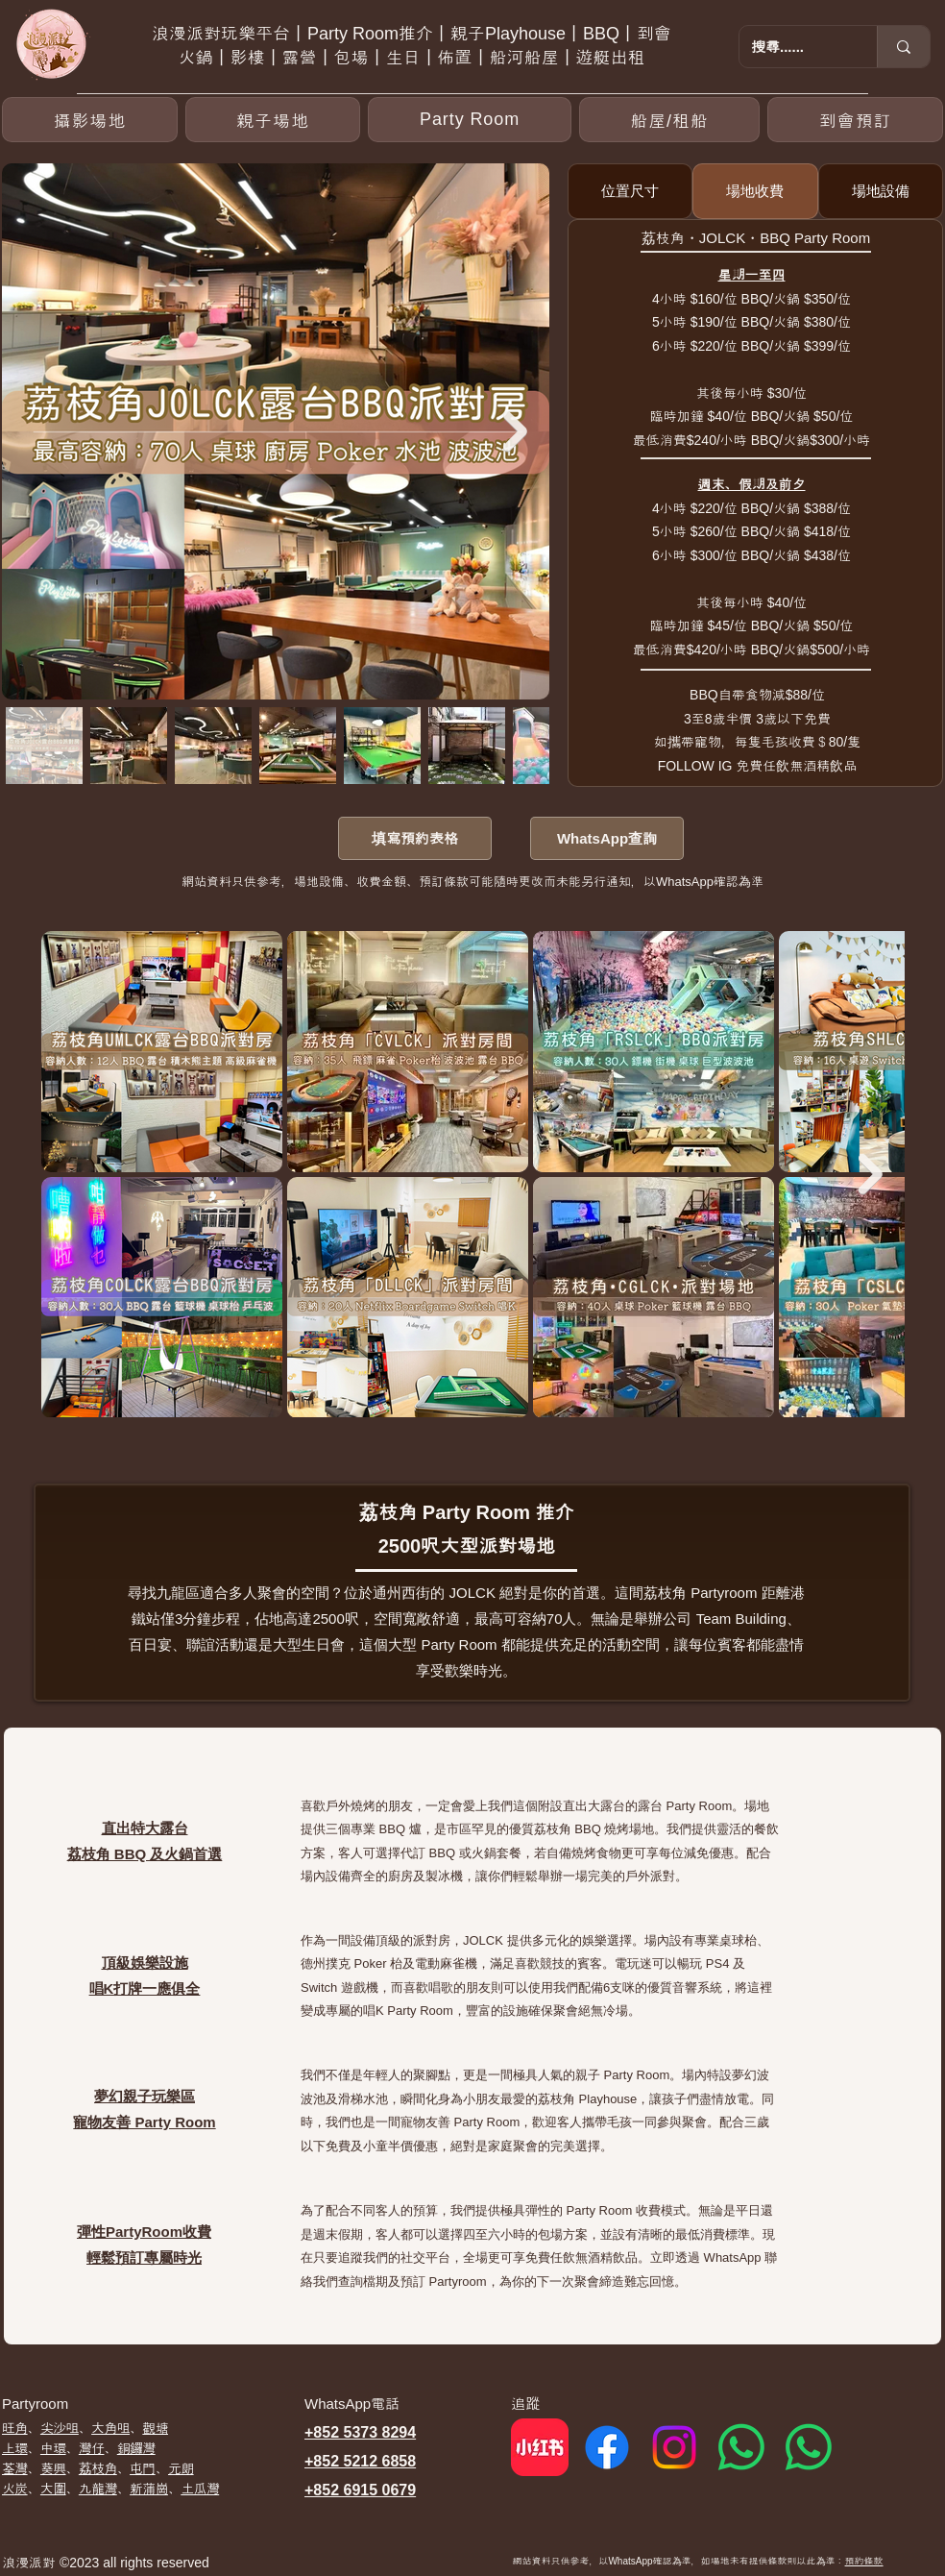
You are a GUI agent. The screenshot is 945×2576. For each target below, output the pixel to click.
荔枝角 (98, 2468)
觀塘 (155, 2428)
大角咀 (110, 2428)
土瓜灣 (200, 2488)
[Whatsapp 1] (741, 2447)
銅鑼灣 (136, 2448)
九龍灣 (98, 2488)
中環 (53, 2448)
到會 (654, 33)
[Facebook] (607, 2447)
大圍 (53, 2488)
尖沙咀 (59, 2428)
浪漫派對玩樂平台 (221, 33)
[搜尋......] (793, 46)
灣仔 (92, 2448)
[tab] (630, 191)
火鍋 (196, 57)
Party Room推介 (370, 33)
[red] (540, 2447)
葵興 (53, 2468)
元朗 (181, 2468)
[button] (469, 119)
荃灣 (15, 2468)
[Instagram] (674, 2447)
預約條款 (864, 2561)
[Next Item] (515, 431)
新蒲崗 (149, 2488)
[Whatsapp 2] (808, 2447)
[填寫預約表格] (415, 838)
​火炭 (15, 2488)
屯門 (143, 2468)
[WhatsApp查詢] (607, 838)
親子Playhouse (508, 33)
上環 (15, 2448)
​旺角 (15, 2428)
